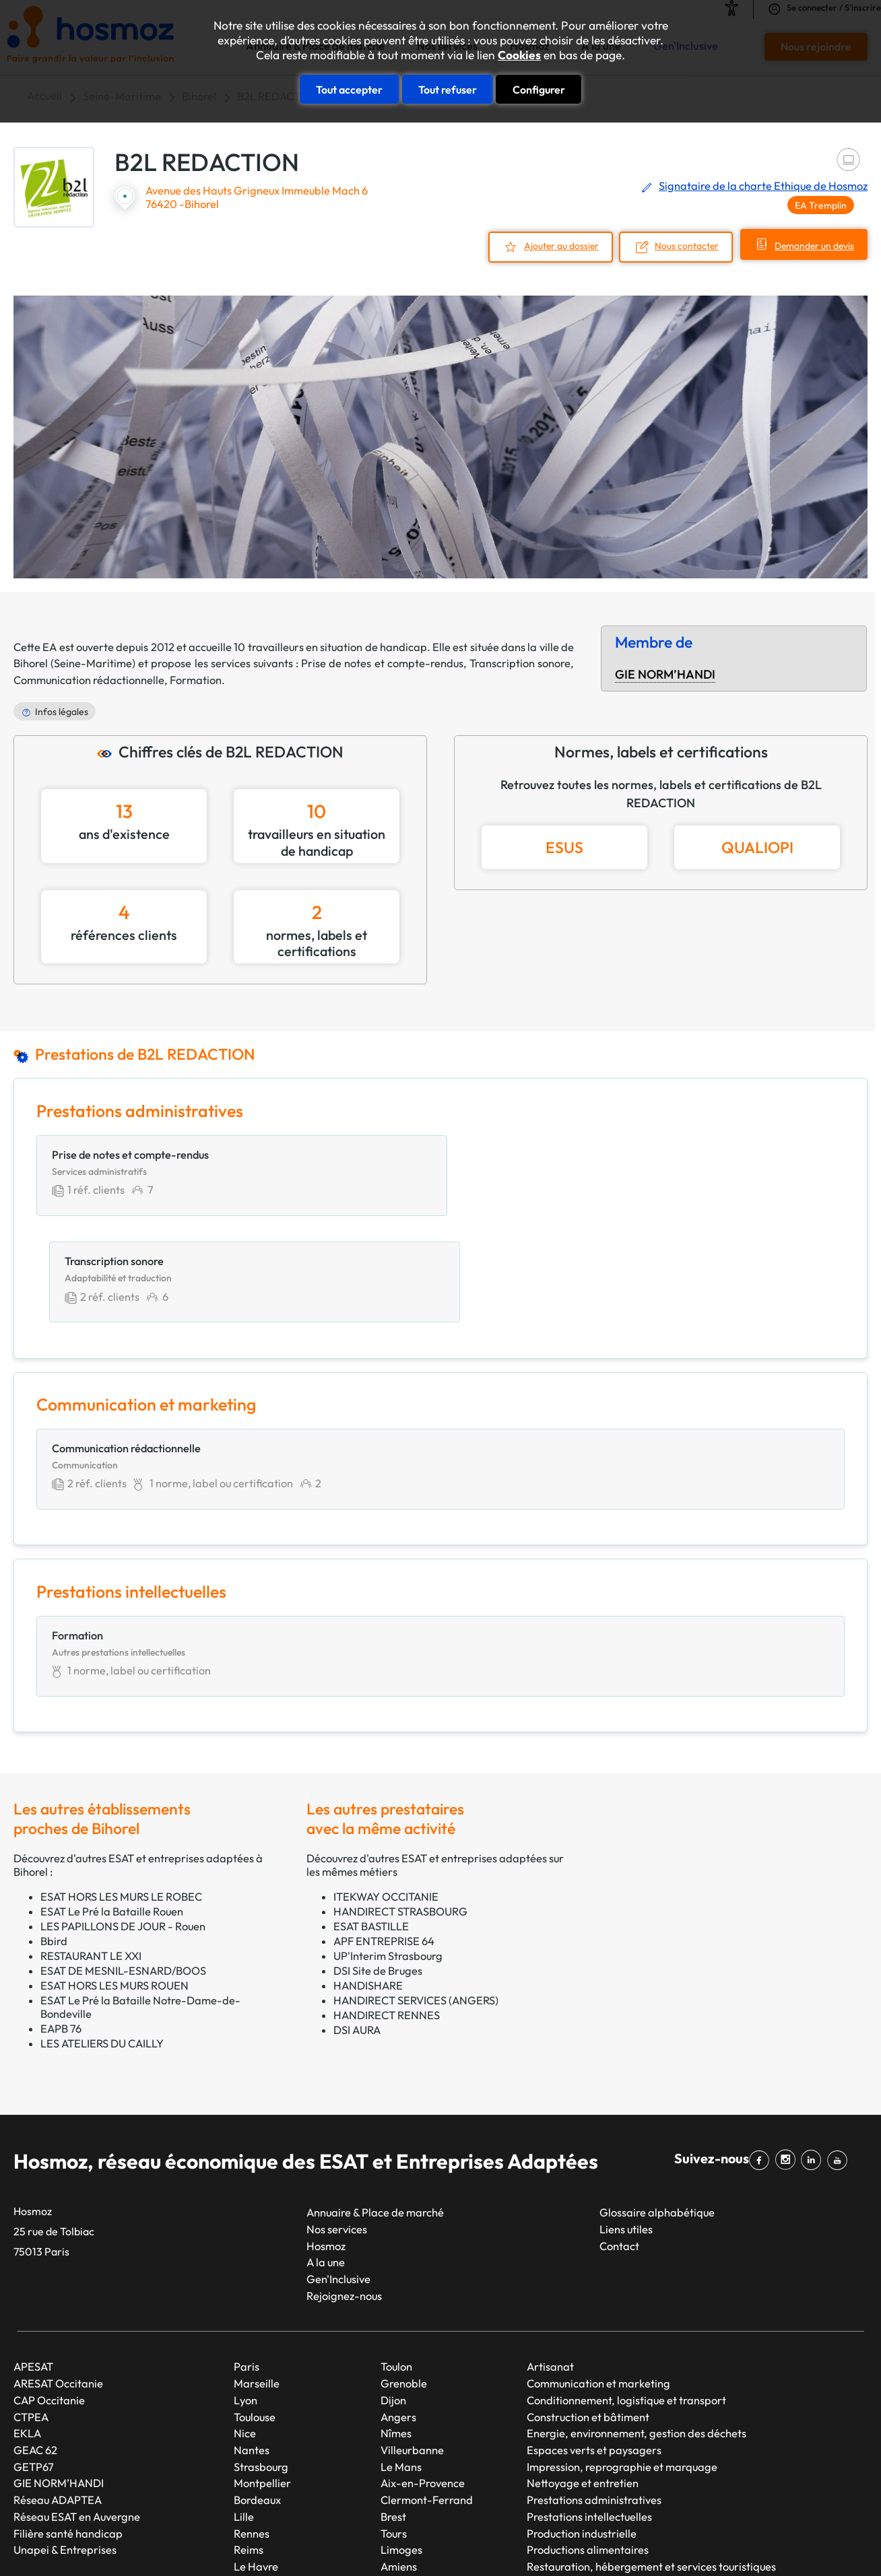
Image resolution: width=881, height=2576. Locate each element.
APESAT (33, 2263)
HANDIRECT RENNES (386, 1911)
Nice (245, 2329)
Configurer (539, 89)
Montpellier (262, 2379)
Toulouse (254, 2312)
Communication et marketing (598, 2279)
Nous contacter (682, 246)
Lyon (245, 2296)
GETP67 (33, 2362)
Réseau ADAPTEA (57, 2395)
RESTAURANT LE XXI (90, 1851)
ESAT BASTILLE (371, 1822)
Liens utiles (626, 2125)
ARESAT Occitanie (58, 2279)
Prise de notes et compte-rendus (382, 662)
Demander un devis (812, 246)
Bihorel (30, 662)
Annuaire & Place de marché (375, 2108)
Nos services (336, 2125)
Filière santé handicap (68, 2429)
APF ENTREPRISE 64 (383, 1836)
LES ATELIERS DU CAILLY (102, 1939)
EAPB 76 (60, 1924)
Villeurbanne (412, 2345)
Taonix (401, 2542)
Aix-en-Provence (423, 2379)
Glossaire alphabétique (657, 2108)
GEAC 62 (35, 2345)
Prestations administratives (594, 2395)
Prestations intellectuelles (589, 2412)
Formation (196, 679)
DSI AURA (357, 1925)
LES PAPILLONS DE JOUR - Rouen (122, 1822)
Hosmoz (326, 2141)
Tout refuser (447, 89)
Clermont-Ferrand (427, 2395)
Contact (619, 2141)
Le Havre (256, 2462)
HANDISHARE (368, 1881)
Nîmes (396, 2329)
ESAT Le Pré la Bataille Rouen (111, 1807)
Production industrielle (582, 2429)
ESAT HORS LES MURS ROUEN (114, 1881)
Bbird (53, 1836)
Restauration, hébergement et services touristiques (651, 2462)
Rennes (251, 2429)
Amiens (399, 2462)
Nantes (251, 2345)
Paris (246, 2263)
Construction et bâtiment (588, 2312)
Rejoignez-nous (344, 2191)
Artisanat (550, 2263)
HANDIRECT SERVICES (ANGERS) (415, 1896)
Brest (393, 2412)
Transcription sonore (519, 662)
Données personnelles (676, 2542)
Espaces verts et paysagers (594, 2345)
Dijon (393, 2296)
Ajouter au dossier (555, 246)
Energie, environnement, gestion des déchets (636, 2329)
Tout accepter (349, 89)
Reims (248, 2445)
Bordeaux (257, 2395)
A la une (325, 2158)
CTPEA (30, 2312)
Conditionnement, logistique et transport (626, 2296)
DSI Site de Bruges (377, 1866)
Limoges (401, 2445)
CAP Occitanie (49, 2296)
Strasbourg (261, 2362)
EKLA (27, 2329)
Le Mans (401, 2362)
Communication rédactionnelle (88, 679)
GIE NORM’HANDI (665, 674)
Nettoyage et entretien (583, 2379)
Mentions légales (535, 2542)
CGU (600, 2542)
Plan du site (456, 2542)
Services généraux (571, 2479)
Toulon (396, 2263)
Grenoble (404, 2279)
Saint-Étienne (268, 2479)
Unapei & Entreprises (65, 2445)
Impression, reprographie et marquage (622, 2362)
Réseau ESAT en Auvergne (76, 2412)
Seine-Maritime (93, 662)
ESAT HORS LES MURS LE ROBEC (121, 1792)
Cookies (519, 55)
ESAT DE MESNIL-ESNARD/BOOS (123, 1866)
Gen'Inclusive (338, 2174)
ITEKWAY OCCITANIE (385, 1792)
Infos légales (61, 711)
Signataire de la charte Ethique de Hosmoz (763, 186)
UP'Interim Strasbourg (388, 1851)
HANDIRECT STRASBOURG (400, 1807)
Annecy (399, 2479)
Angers (398, 2312)
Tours (394, 2429)
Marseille (257, 2279)
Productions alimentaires (588, 2445)
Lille (244, 2412)
